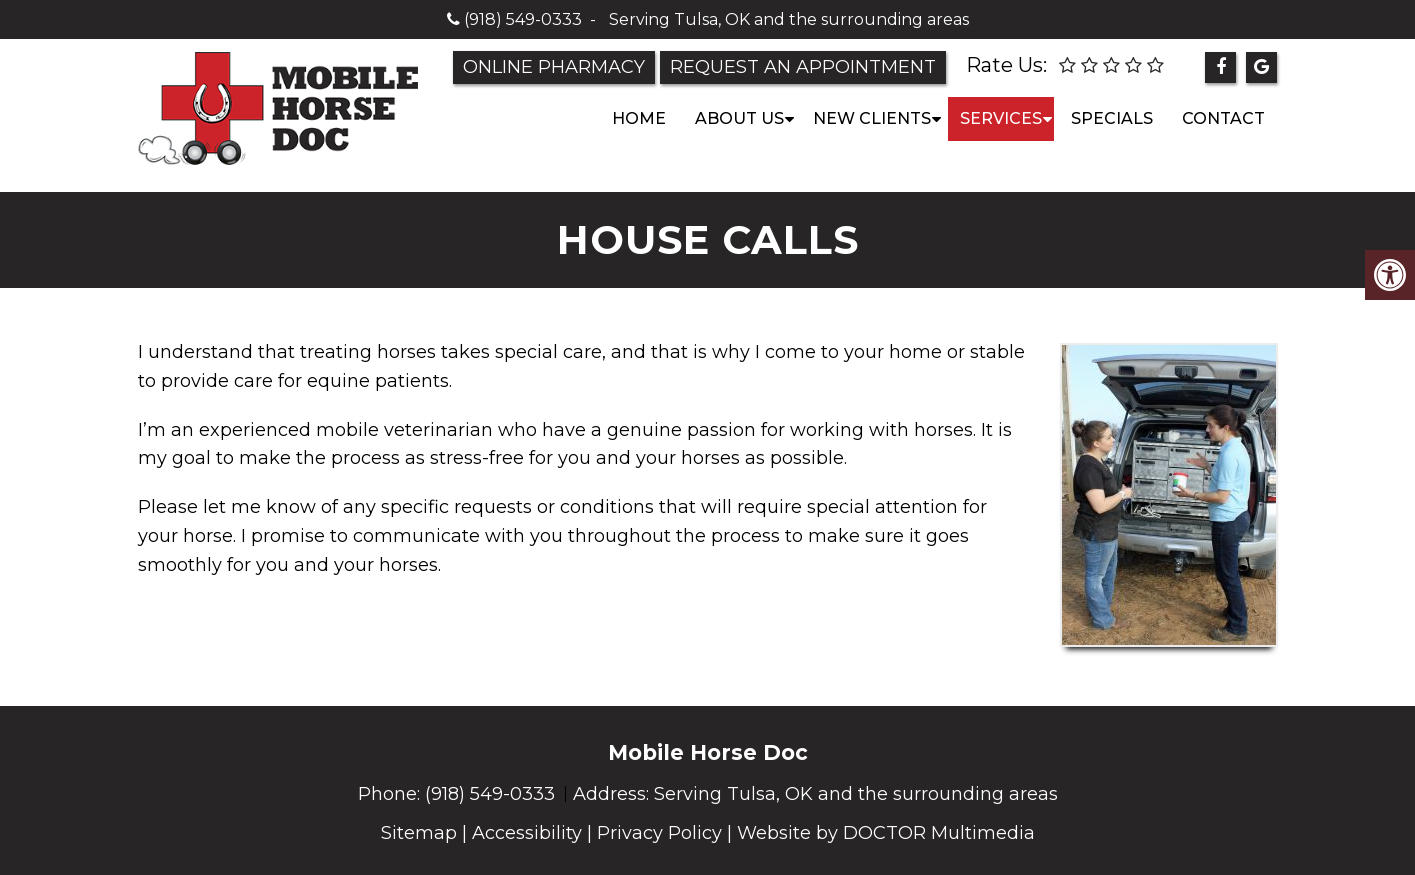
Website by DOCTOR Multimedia (886, 833)
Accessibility (527, 833)
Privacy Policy (659, 833)
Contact (1223, 118)
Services (1001, 118)
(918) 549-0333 (523, 19)
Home (639, 118)
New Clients (872, 118)
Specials (1112, 118)
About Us (739, 118)
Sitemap (419, 833)
